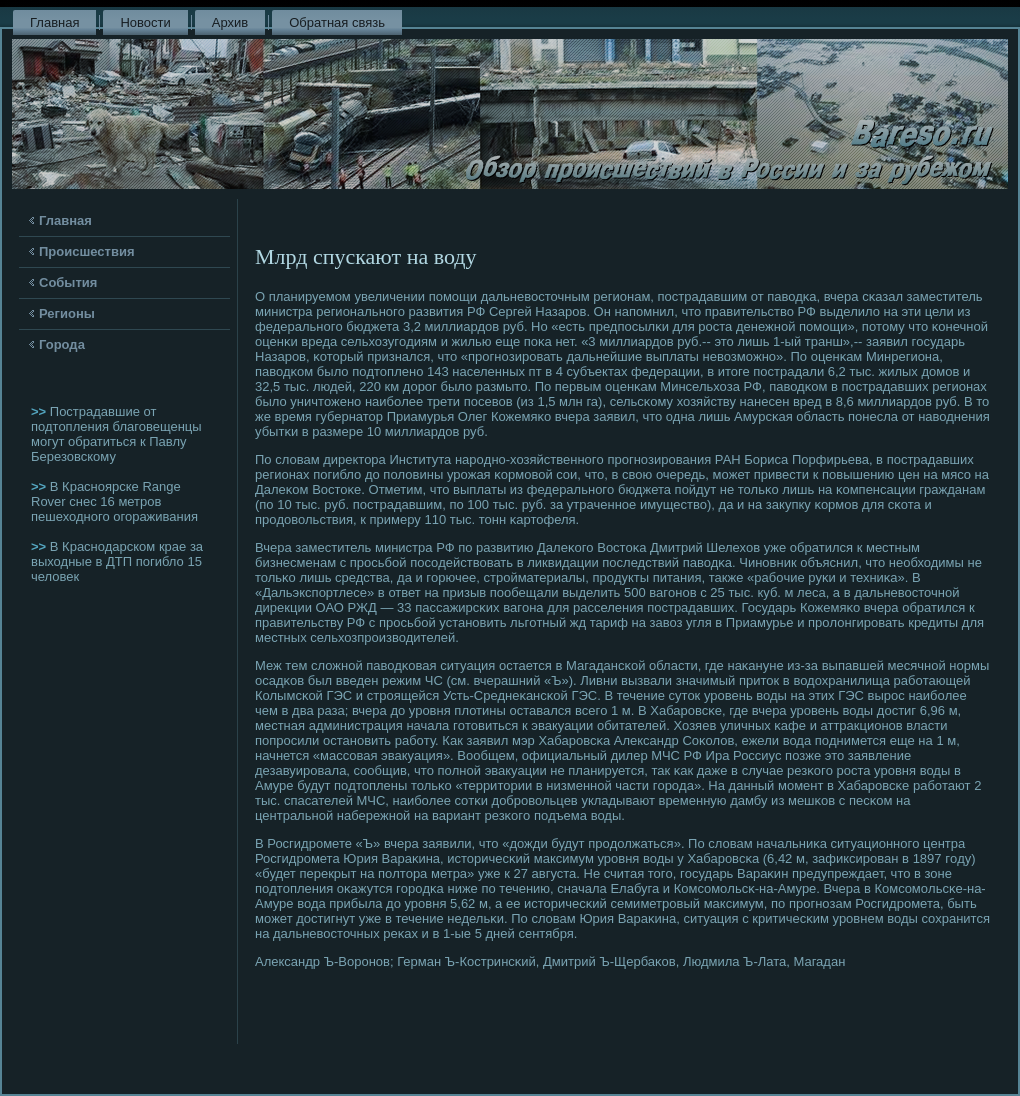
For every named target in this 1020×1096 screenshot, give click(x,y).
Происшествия (87, 251)
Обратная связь (337, 22)
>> (40, 411)
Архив (230, 22)
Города (62, 344)
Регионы (67, 313)
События (68, 282)
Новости (145, 22)
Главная (54, 22)
